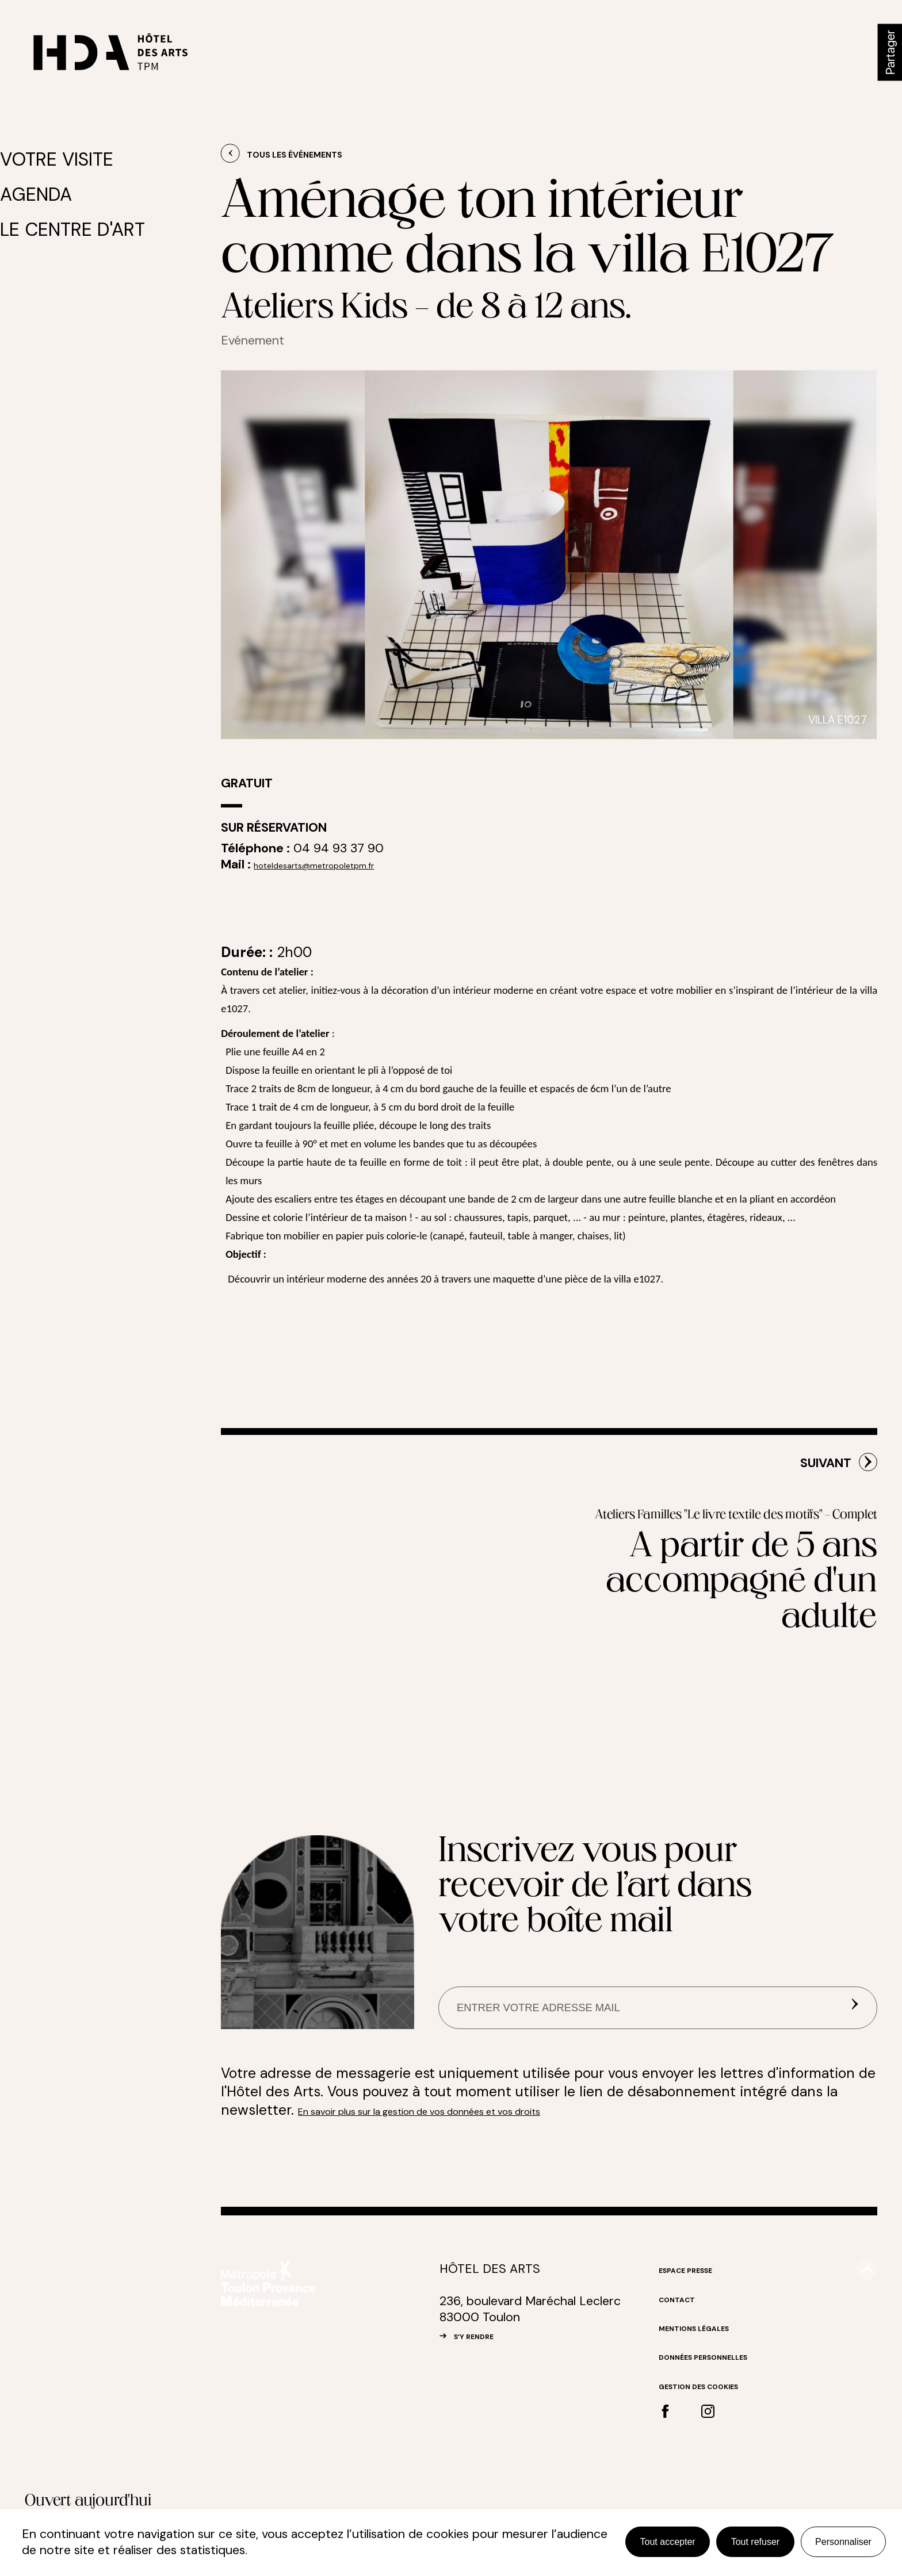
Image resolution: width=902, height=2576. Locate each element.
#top (861, 2356)
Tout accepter (667, 2542)
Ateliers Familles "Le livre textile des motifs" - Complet (713, 1604)
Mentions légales (709, 2409)
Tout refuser (755, 2542)
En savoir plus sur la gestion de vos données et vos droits (485, 2192)
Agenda (50, 187)
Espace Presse (697, 2351)
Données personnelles (722, 2438)
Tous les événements (317, 154)
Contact (684, 2380)
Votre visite (65, 158)
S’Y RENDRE (486, 2417)
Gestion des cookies (717, 2467)
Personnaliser (843, 2542)
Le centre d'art (75, 217)
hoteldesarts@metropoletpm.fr (342, 864)
